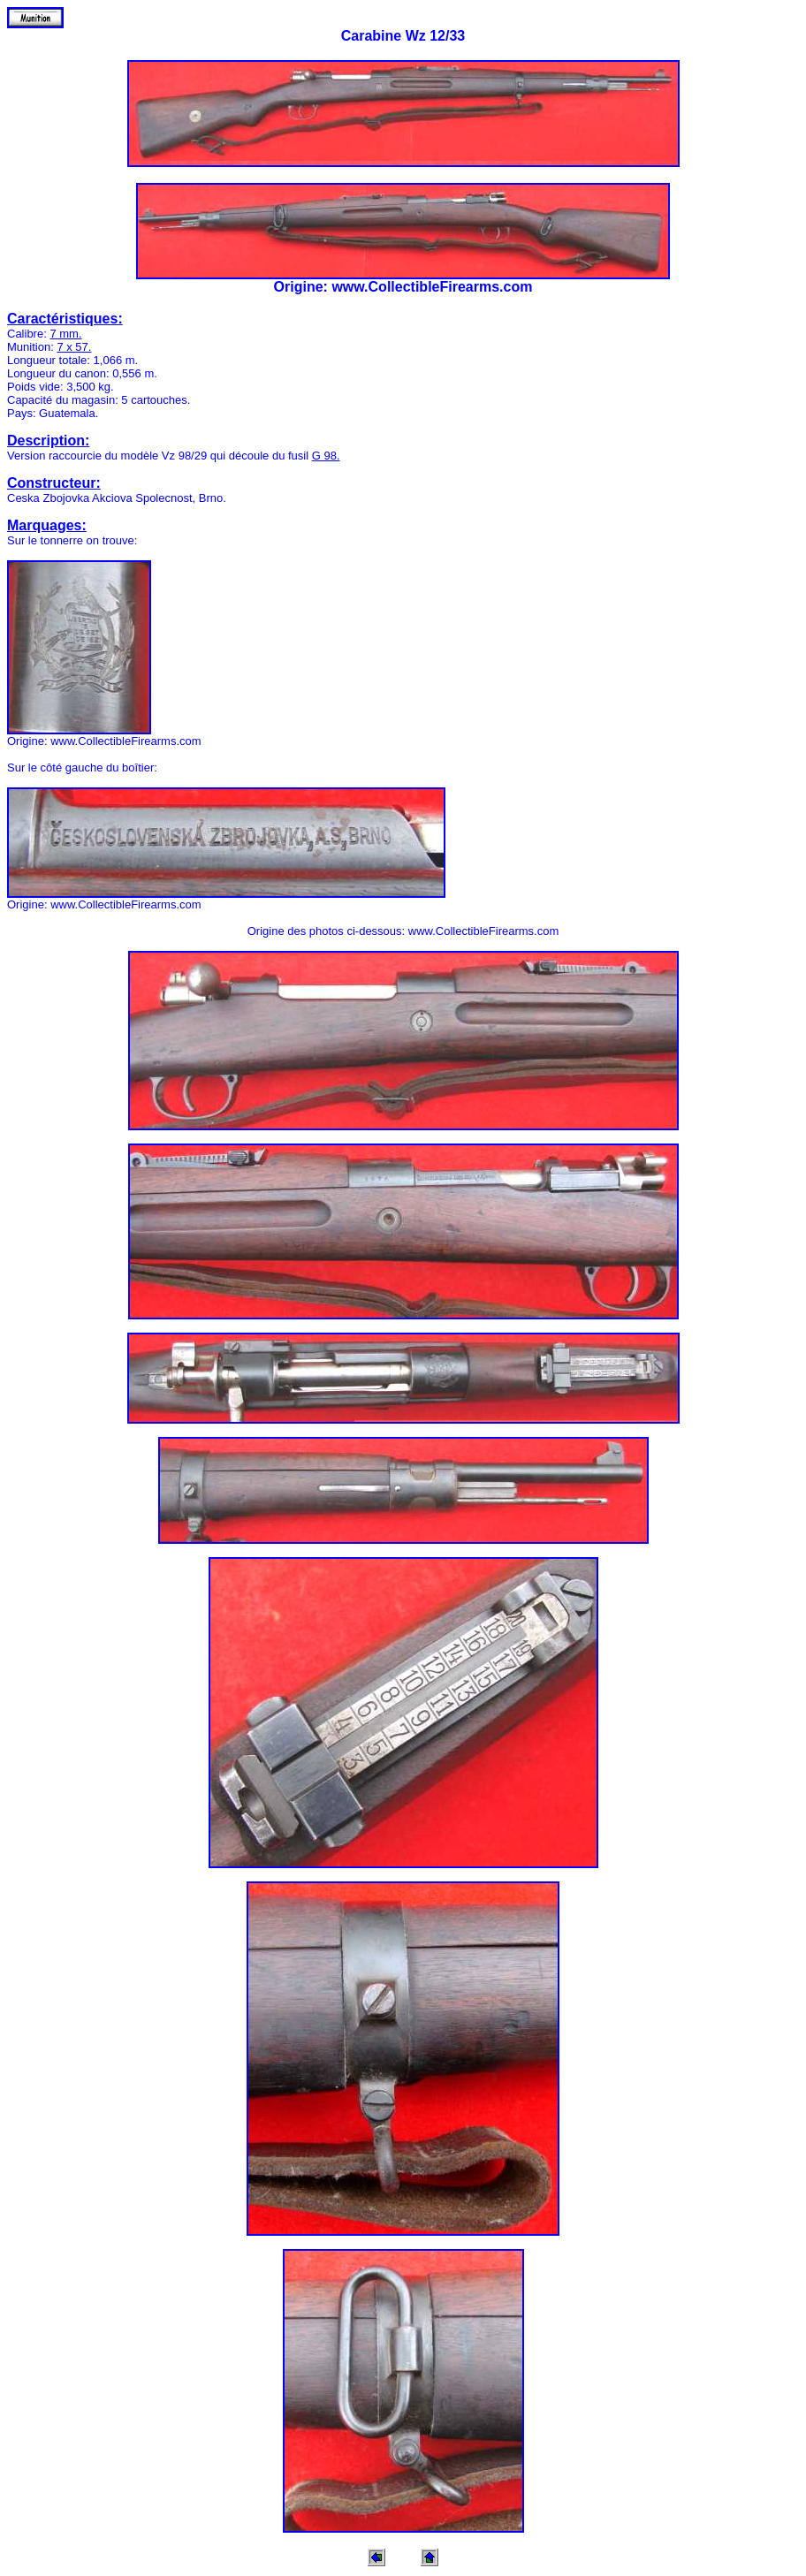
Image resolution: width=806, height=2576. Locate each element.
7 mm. (65, 333)
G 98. (326, 455)
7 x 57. (74, 346)
